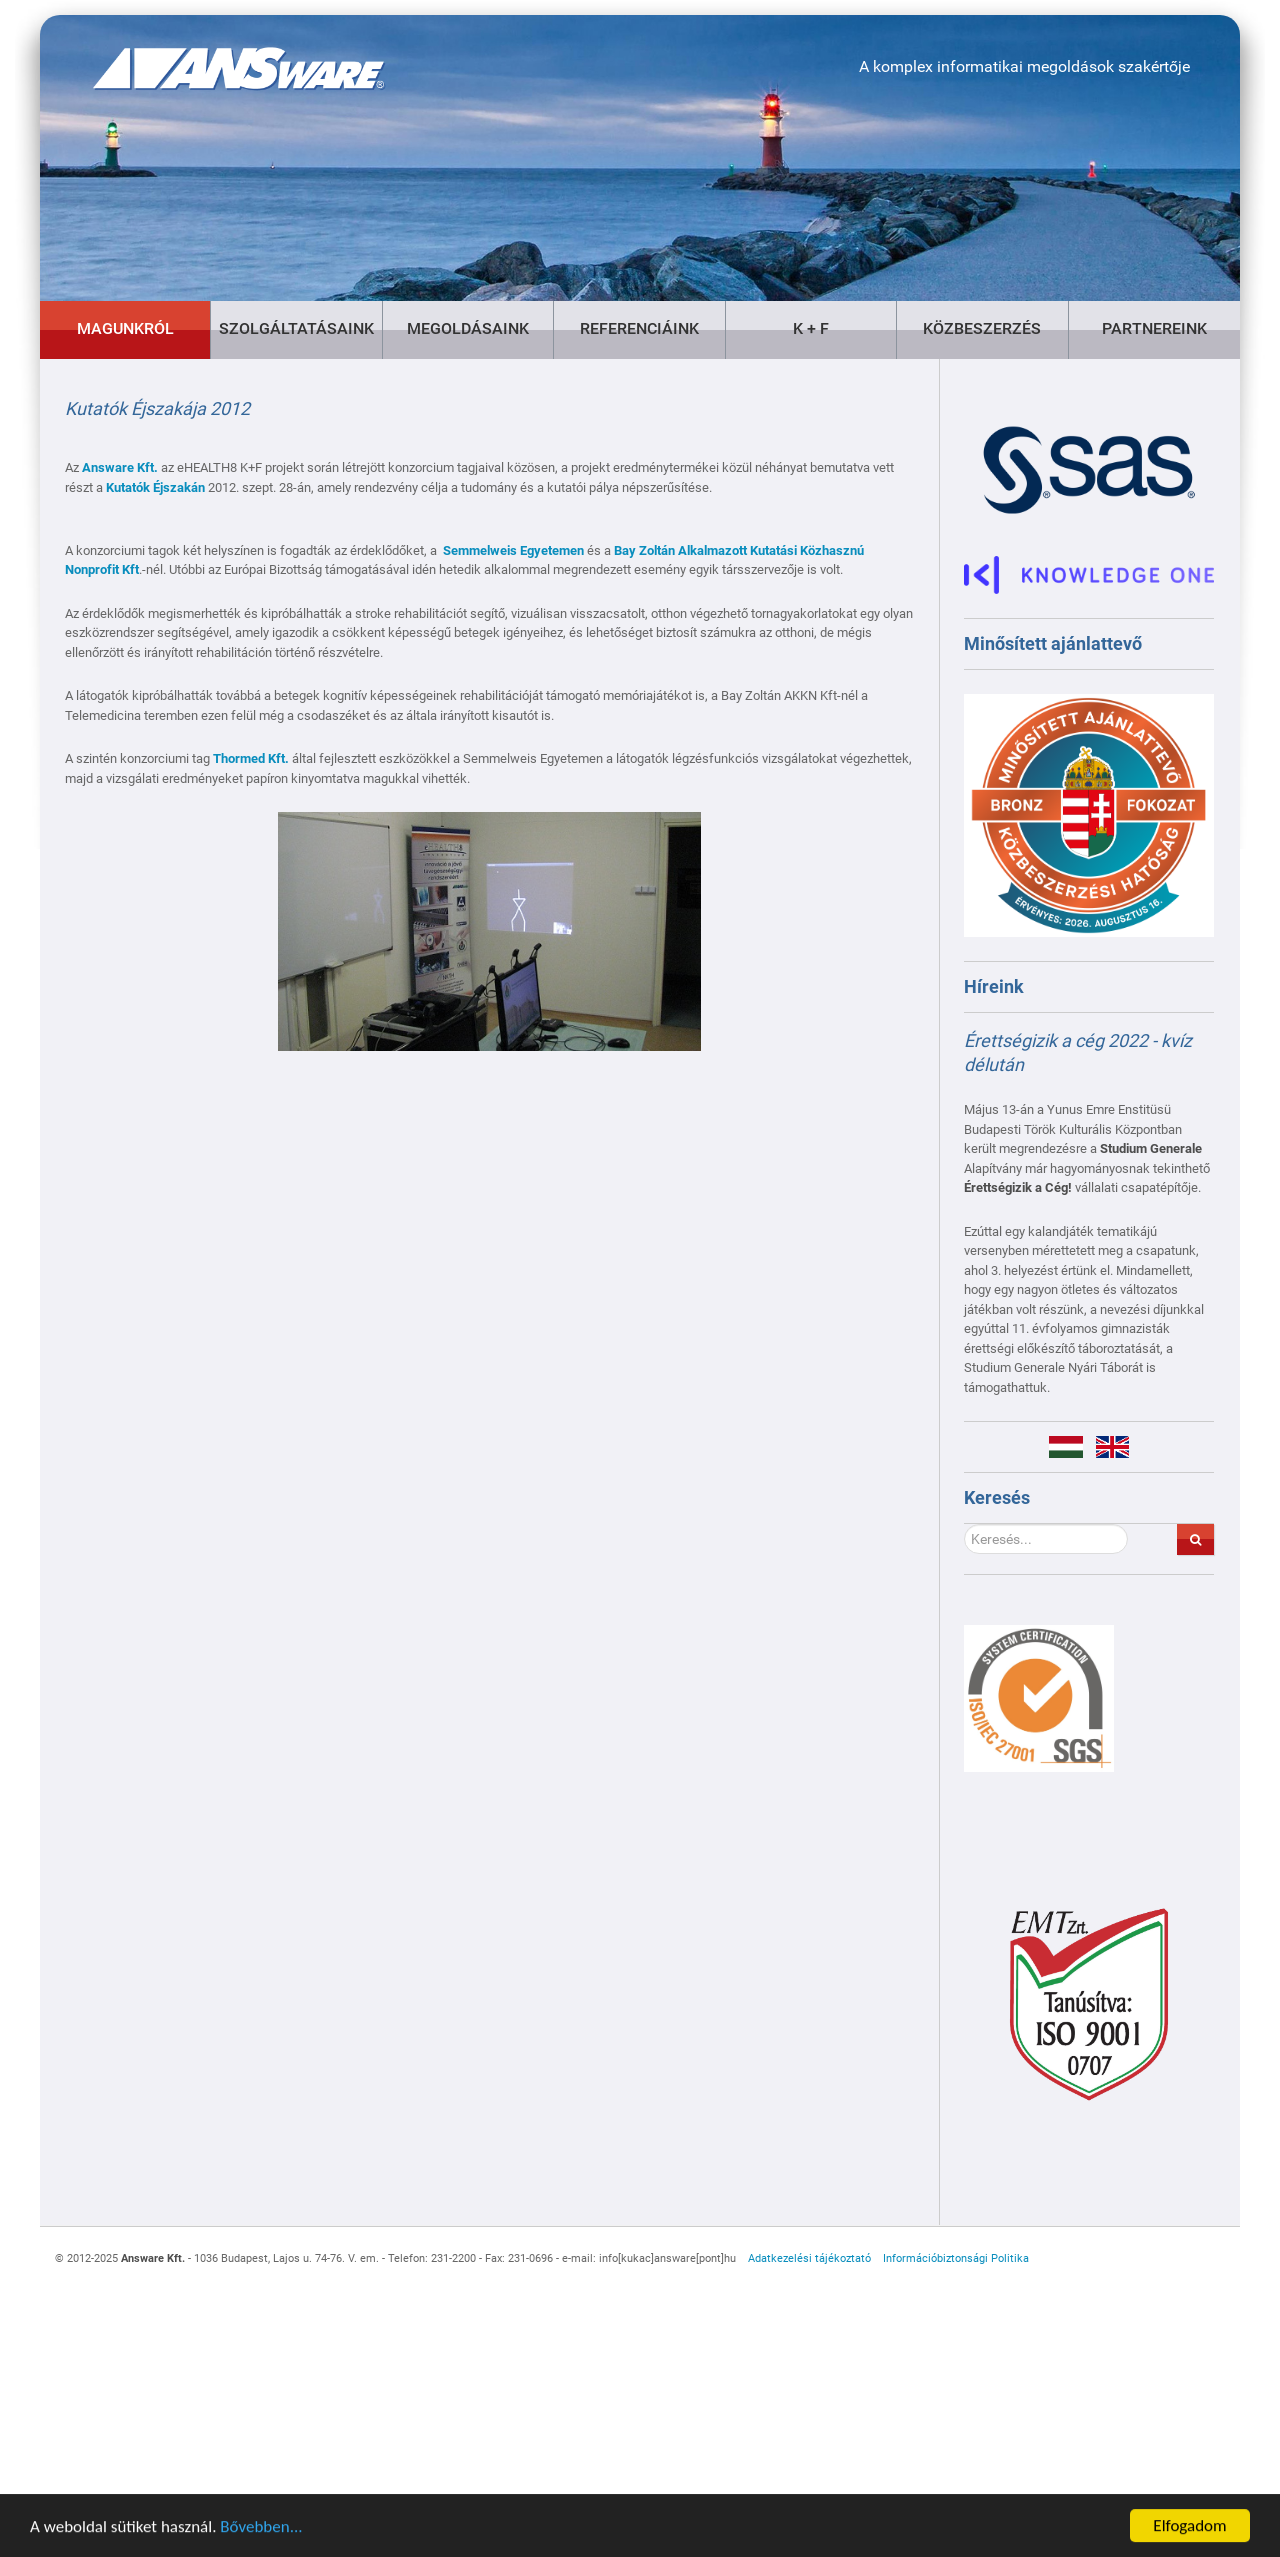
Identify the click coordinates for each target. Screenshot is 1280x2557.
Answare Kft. (120, 467)
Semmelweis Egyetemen (513, 550)
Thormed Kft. (251, 758)
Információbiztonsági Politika (956, 2258)
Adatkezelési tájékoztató (809, 2258)
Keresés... (964, 1524)
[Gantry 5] (215, 53)
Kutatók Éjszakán (155, 487)
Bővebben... (261, 2530)
